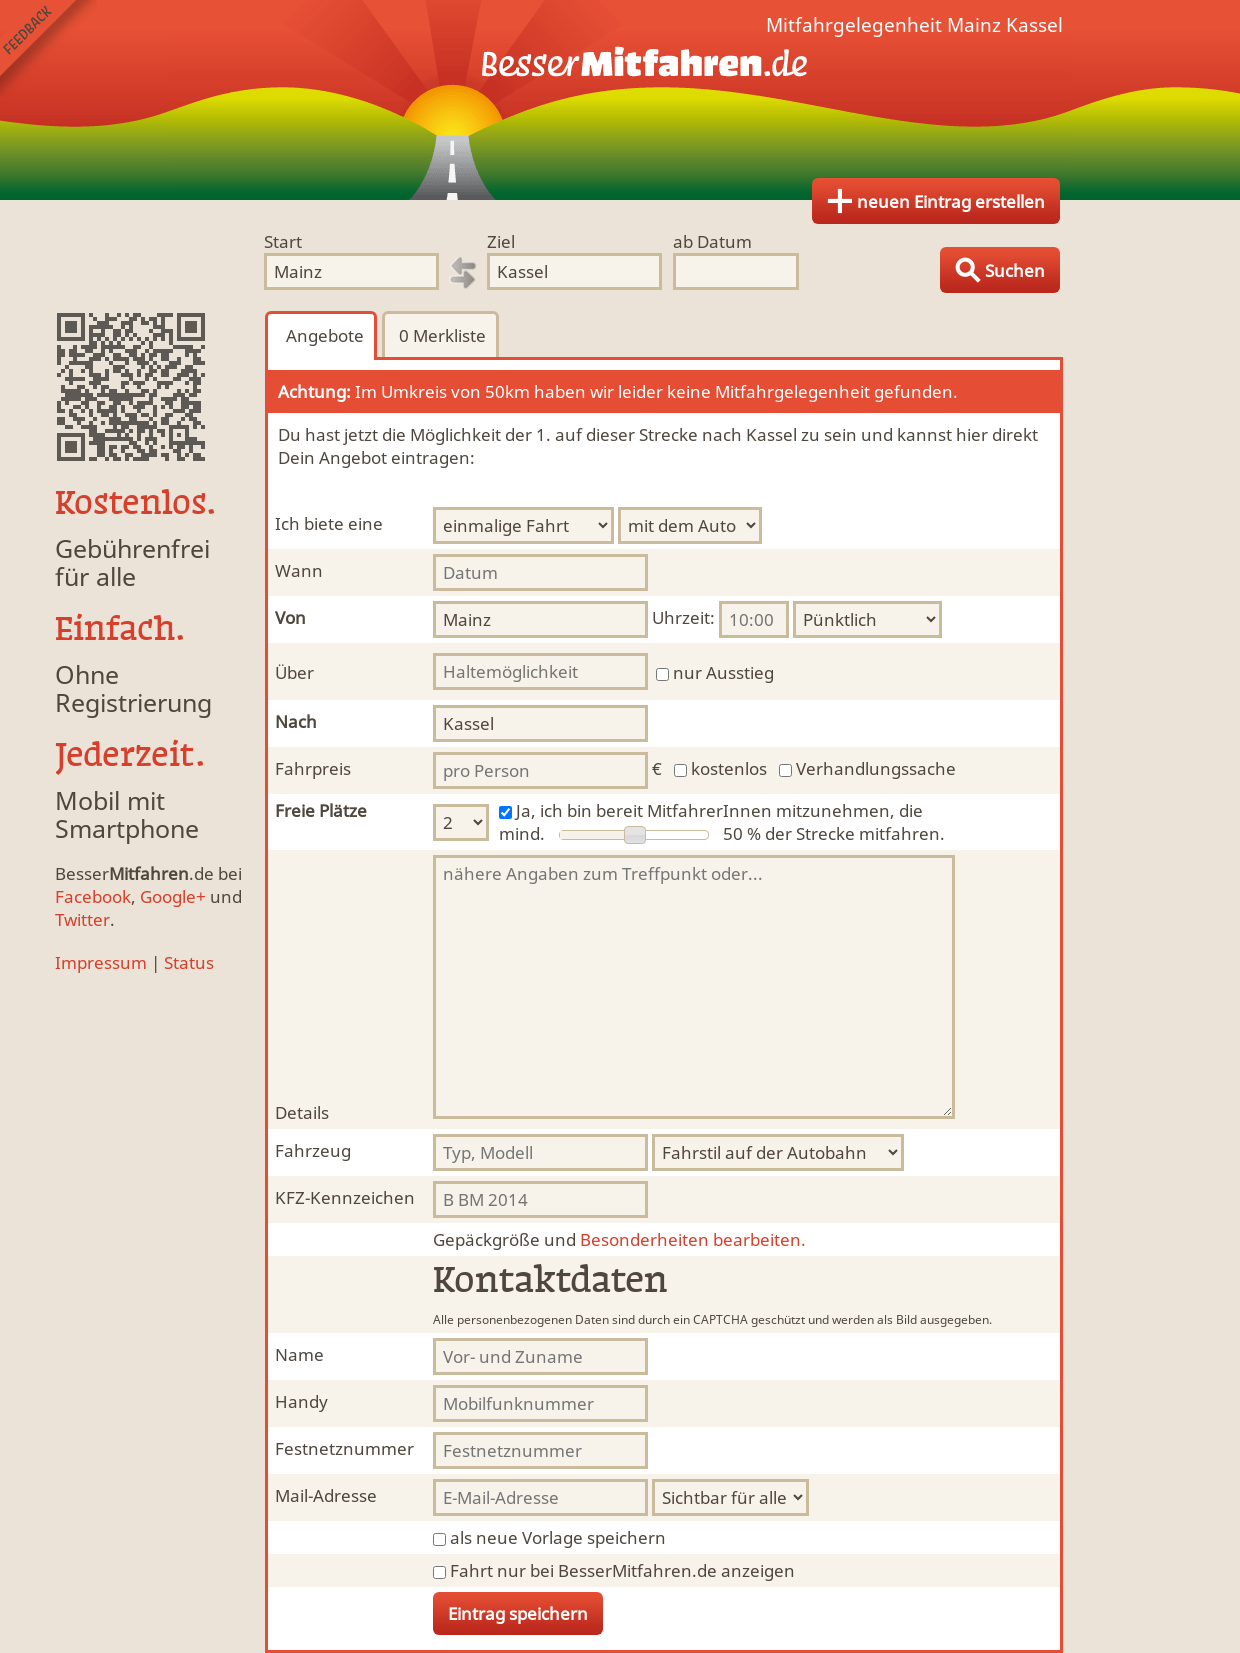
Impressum (101, 962)
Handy (301, 1401)
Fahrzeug (313, 1150)
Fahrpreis (313, 768)
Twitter (82, 919)
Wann (299, 570)
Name (299, 1354)
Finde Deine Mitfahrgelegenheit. (620, 100)
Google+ (173, 896)
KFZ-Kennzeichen (345, 1197)
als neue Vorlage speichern (558, 1537)
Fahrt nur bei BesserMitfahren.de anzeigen (622, 1570)
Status (189, 962)
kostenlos (729, 768)
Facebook (93, 896)
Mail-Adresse (326, 1495)
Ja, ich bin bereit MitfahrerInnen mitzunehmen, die (719, 810)
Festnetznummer (344, 1448)
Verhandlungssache (876, 768)
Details (302, 1112)
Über (294, 672)
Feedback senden (48, 48)
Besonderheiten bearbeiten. (619, 1239)
